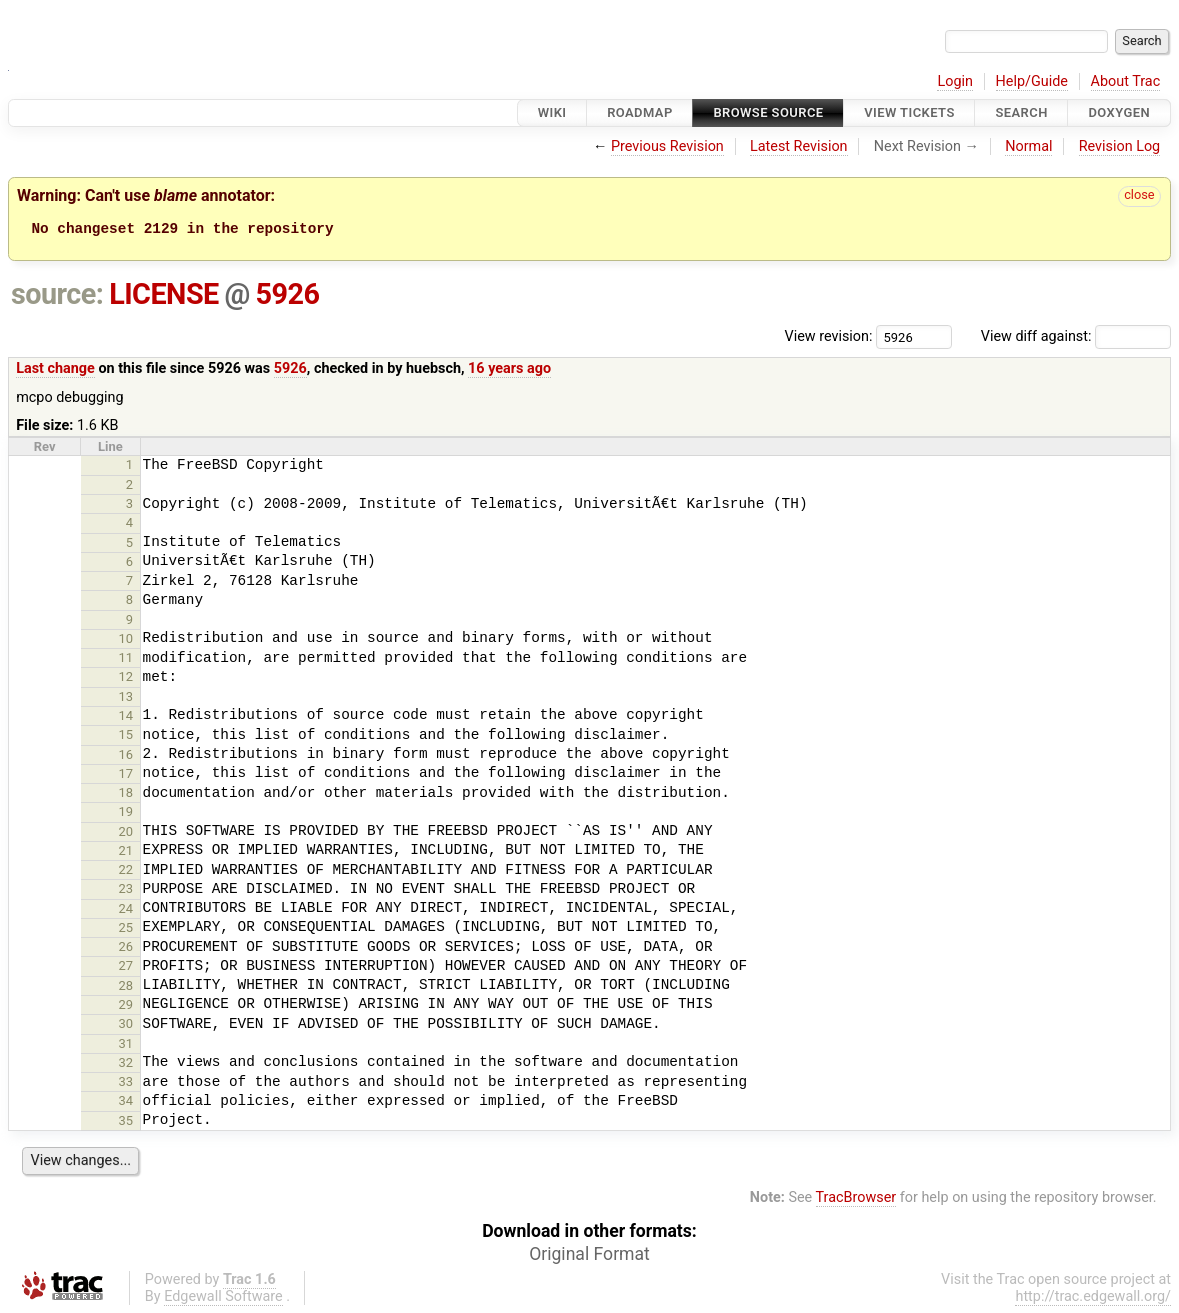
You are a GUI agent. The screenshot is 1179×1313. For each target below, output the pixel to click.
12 (126, 676)
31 (126, 1043)
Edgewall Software (223, 1296)
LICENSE (164, 294)
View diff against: (1076, 336)
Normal (1028, 146)
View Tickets (909, 112)
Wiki (552, 112)
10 (126, 638)
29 (126, 1004)
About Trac (1126, 81)
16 (126, 754)
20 (126, 831)
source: (57, 294)
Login (955, 81)
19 (126, 811)
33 (126, 1081)
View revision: (829, 336)
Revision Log (1120, 146)
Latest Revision (799, 146)
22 (126, 869)
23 (126, 888)
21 (126, 850)
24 (126, 908)
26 (126, 946)
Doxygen (1119, 112)
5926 (288, 294)
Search (1021, 112)
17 (126, 773)
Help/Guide (1032, 81)
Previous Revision (667, 146)
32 (126, 1062)
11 (126, 657)
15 (126, 734)
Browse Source (768, 112)
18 (126, 792)
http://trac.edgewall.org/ (1093, 1296)
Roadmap (640, 112)
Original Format (589, 1254)
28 (126, 985)
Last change (55, 368)
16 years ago (509, 368)
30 (126, 1023)
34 (126, 1100)
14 (126, 715)
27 (126, 965)
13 (126, 696)
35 (126, 1120)
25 (126, 927)
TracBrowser (856, 1197)
